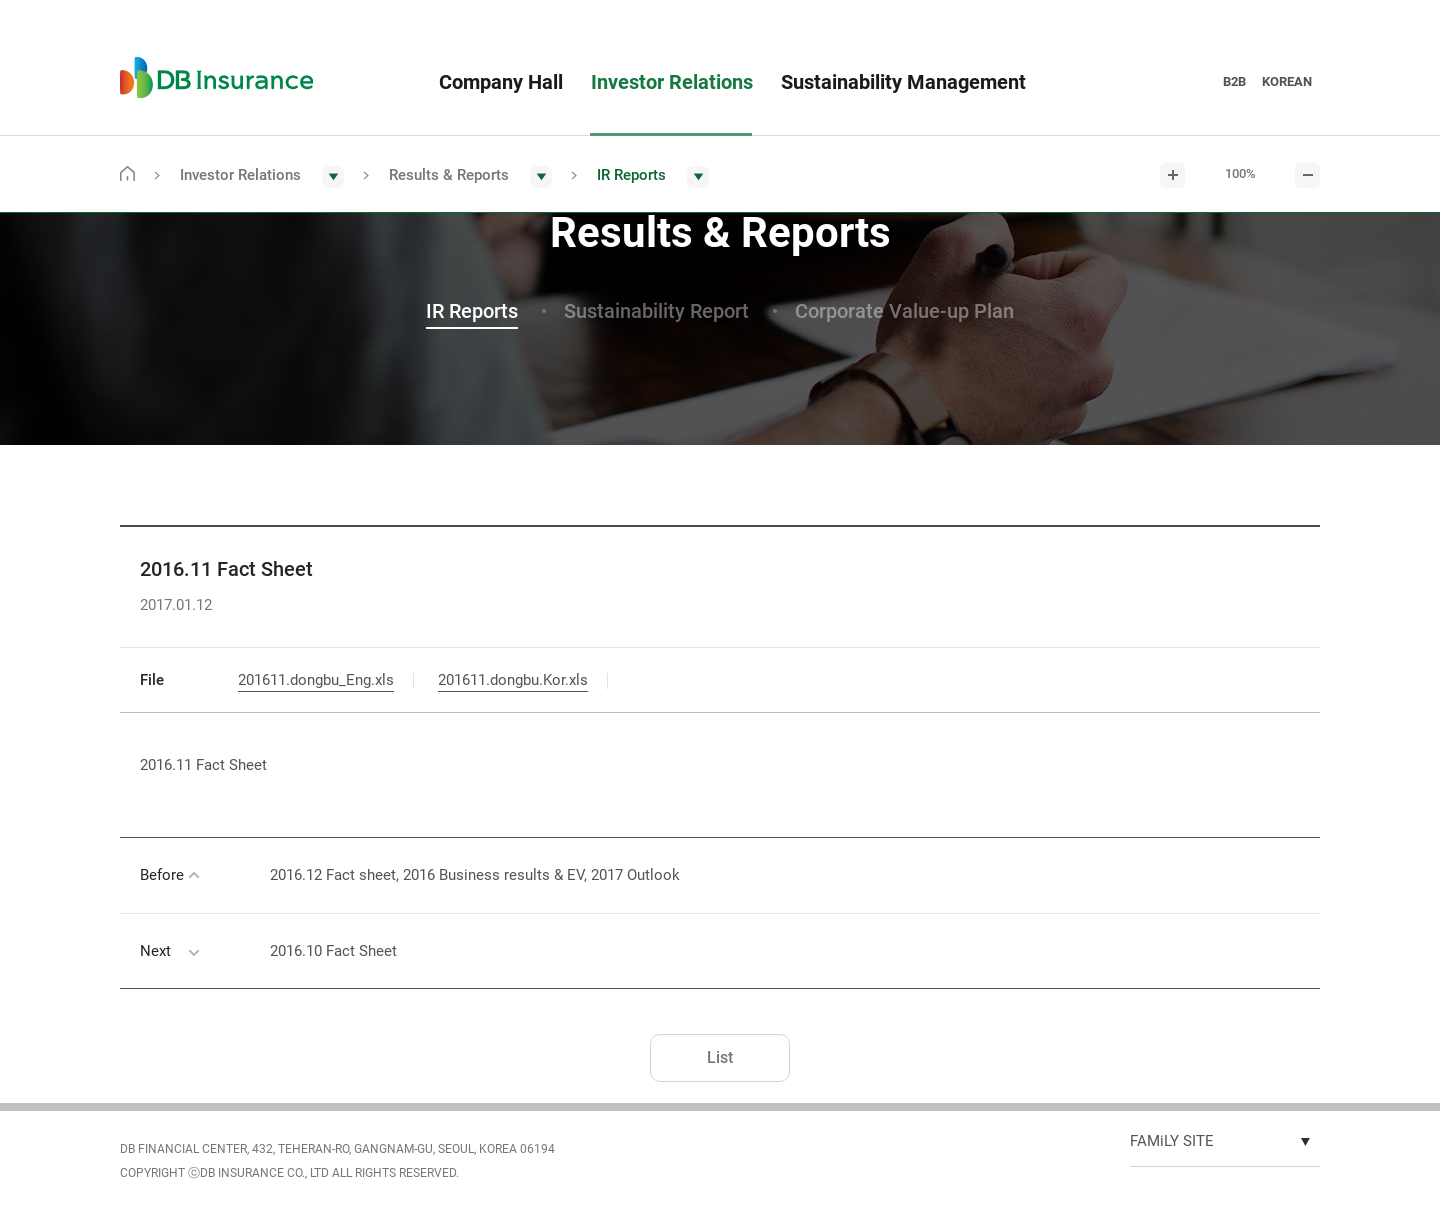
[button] (262, 176)
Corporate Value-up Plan (904, 311)
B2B (1234, 81)
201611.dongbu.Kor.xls (513, 680)
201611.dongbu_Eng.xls (316, 680)
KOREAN (1287, 81)
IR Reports (472, 311)
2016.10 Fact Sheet (333, 951)
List (720, 1057)
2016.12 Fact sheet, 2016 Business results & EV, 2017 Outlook (475, 875)
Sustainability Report (656, 311)
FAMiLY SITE (1172, 1141)
